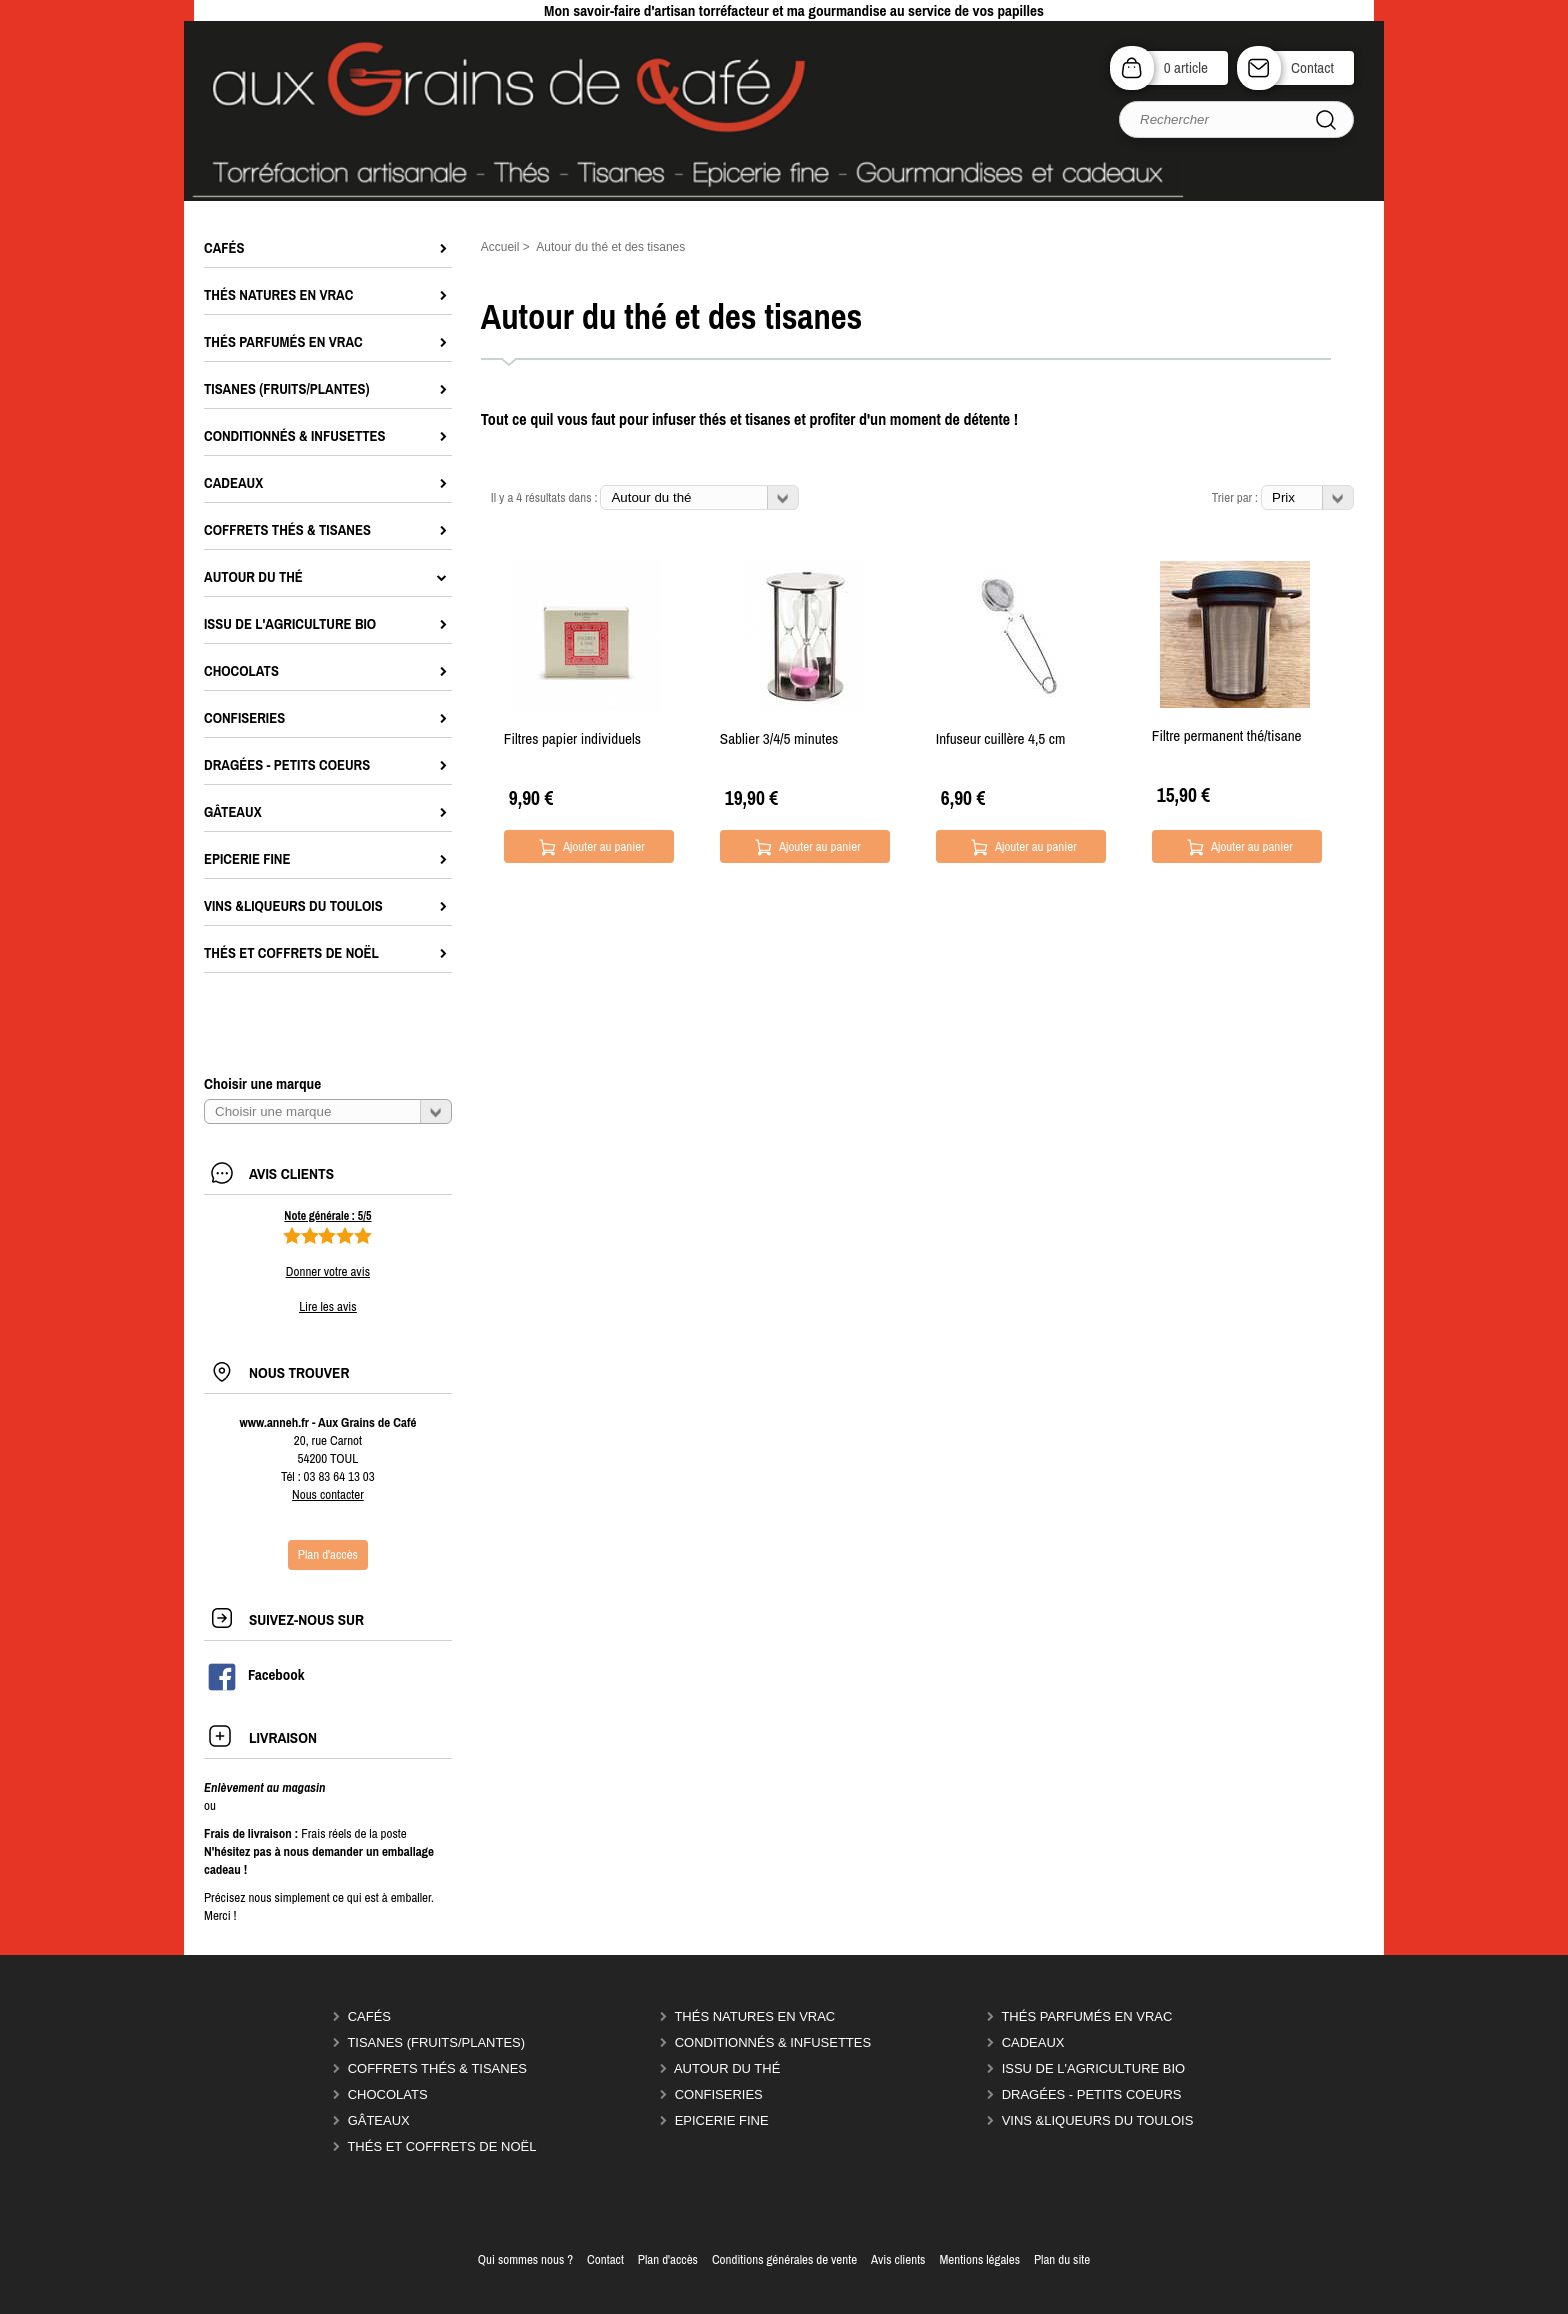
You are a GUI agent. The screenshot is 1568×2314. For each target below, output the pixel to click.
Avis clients (898, 2259)
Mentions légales (979, 2259)
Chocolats (388, 2094)
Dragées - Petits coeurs (1092, 2094)
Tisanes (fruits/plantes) (436, 2042)
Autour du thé (727, 2068)
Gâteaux (379, 2120)
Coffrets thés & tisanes (437, 2068)
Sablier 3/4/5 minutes (779, 738)
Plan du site (1062, 2259)
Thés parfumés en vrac (1086, 2016)
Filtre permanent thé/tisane (1227, 735)
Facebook (255, 1675)
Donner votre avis (328, 1271)
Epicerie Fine (722, 2120)
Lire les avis (327, 1306)
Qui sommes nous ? (525, 2259)
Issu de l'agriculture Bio (1094, 2068)
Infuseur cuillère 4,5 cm (1001, 738)
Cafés (369, 2016)
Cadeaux (1033, 2042)
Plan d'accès (668, 2259)
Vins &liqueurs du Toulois (1098, 2120)
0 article (1186, 67)
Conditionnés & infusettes (773, 2042)
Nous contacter (328, 1494)
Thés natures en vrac (754, 2016)
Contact (1312, 67)
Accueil (500, 247)
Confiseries (719, 2094)
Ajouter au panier (604, 846)
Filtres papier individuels (572, 738)
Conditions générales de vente (784, 2259)
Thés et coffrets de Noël (441, 2146)
